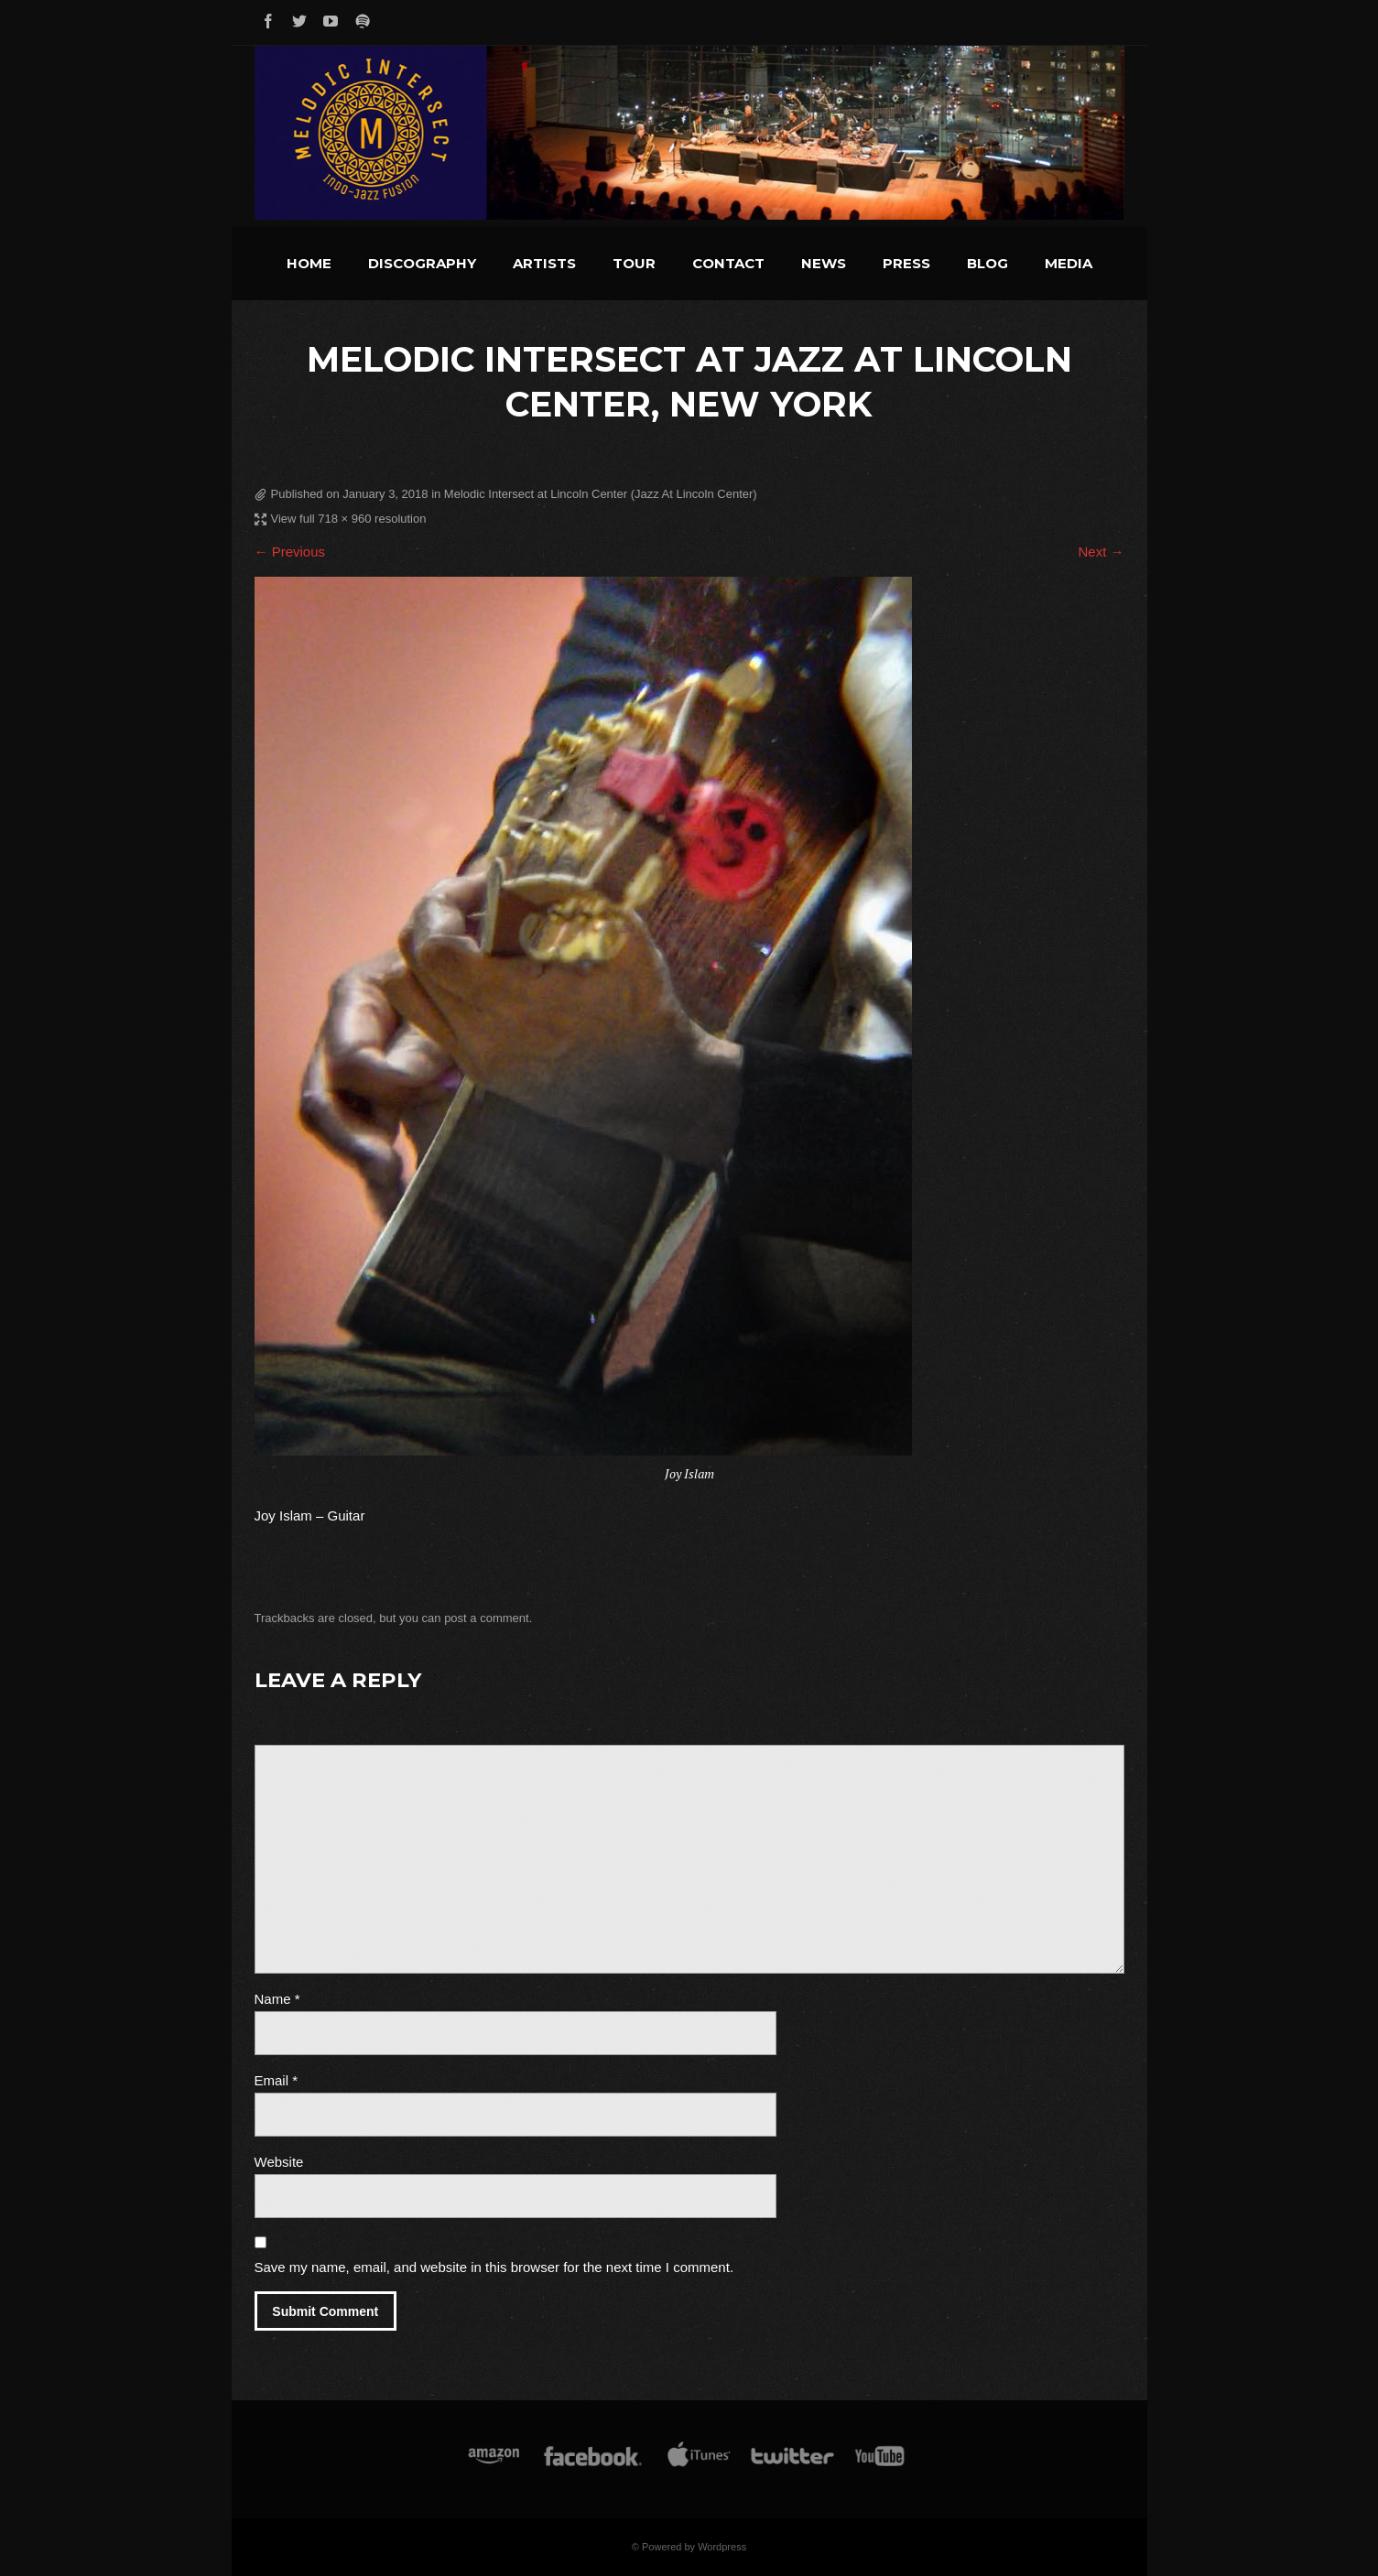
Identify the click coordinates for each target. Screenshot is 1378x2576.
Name (277, 1999)
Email (276, 2080)
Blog (987, 263)
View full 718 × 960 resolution (349, 518)
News (823, 263)
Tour (634, 263)
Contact (728, 263)
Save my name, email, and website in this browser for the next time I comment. (494, 2267)
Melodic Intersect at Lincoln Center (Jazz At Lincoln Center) (600, 494)
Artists (544, 263)
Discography (422, 263)
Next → (1100, 551)
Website (279, 2162)
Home (309, 263)
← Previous (290, 551)
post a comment (486, 1618)
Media (1068, 263)
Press (906, 263)
